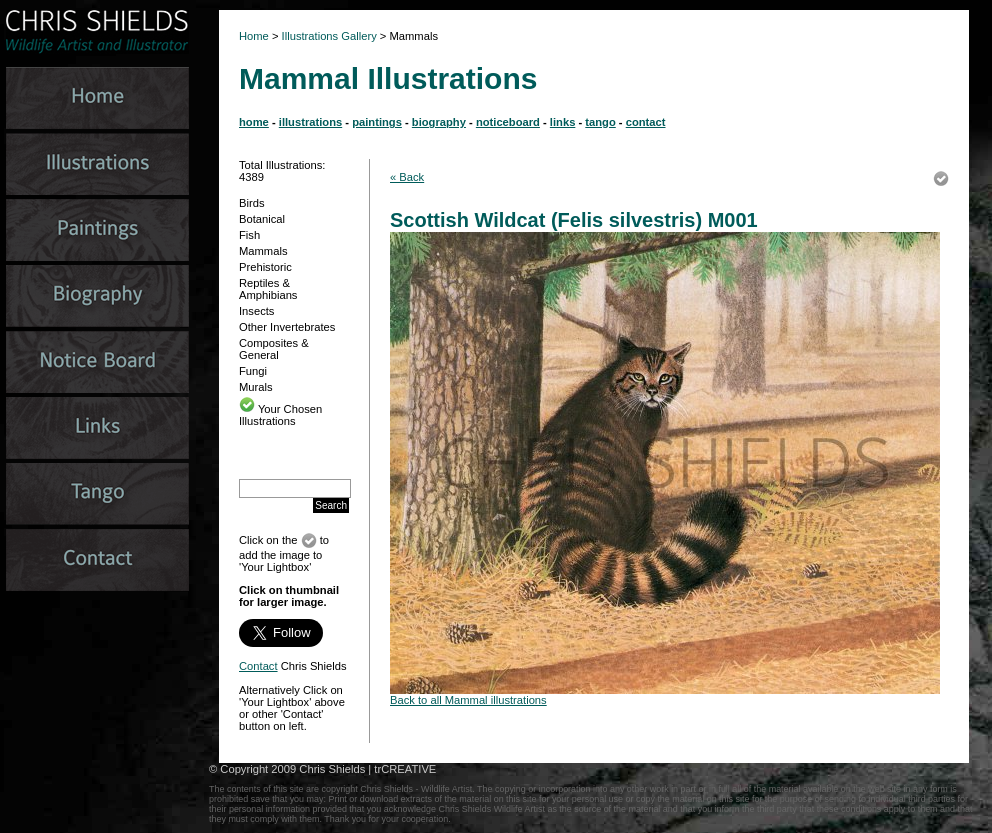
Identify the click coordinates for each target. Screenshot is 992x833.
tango (600, 122)
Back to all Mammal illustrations (468, 700)
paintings (377, 122)
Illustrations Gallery (328, 36)
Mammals (263, 251)
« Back (407, 177)
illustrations (310, 122)
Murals (256, 387)
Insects (256, 311)
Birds (252, 203)
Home (254, 36)
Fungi (253, 371)
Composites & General (274, 349)
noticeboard (508, 122)
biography (439, 122)
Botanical (262, 219)
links (563, 122)
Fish (249, 235)
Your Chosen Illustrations (280, 415)
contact (646, 122)
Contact (258, 666)
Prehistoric (265, 267)
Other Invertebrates (287, 327)
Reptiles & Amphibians (268, 289)
